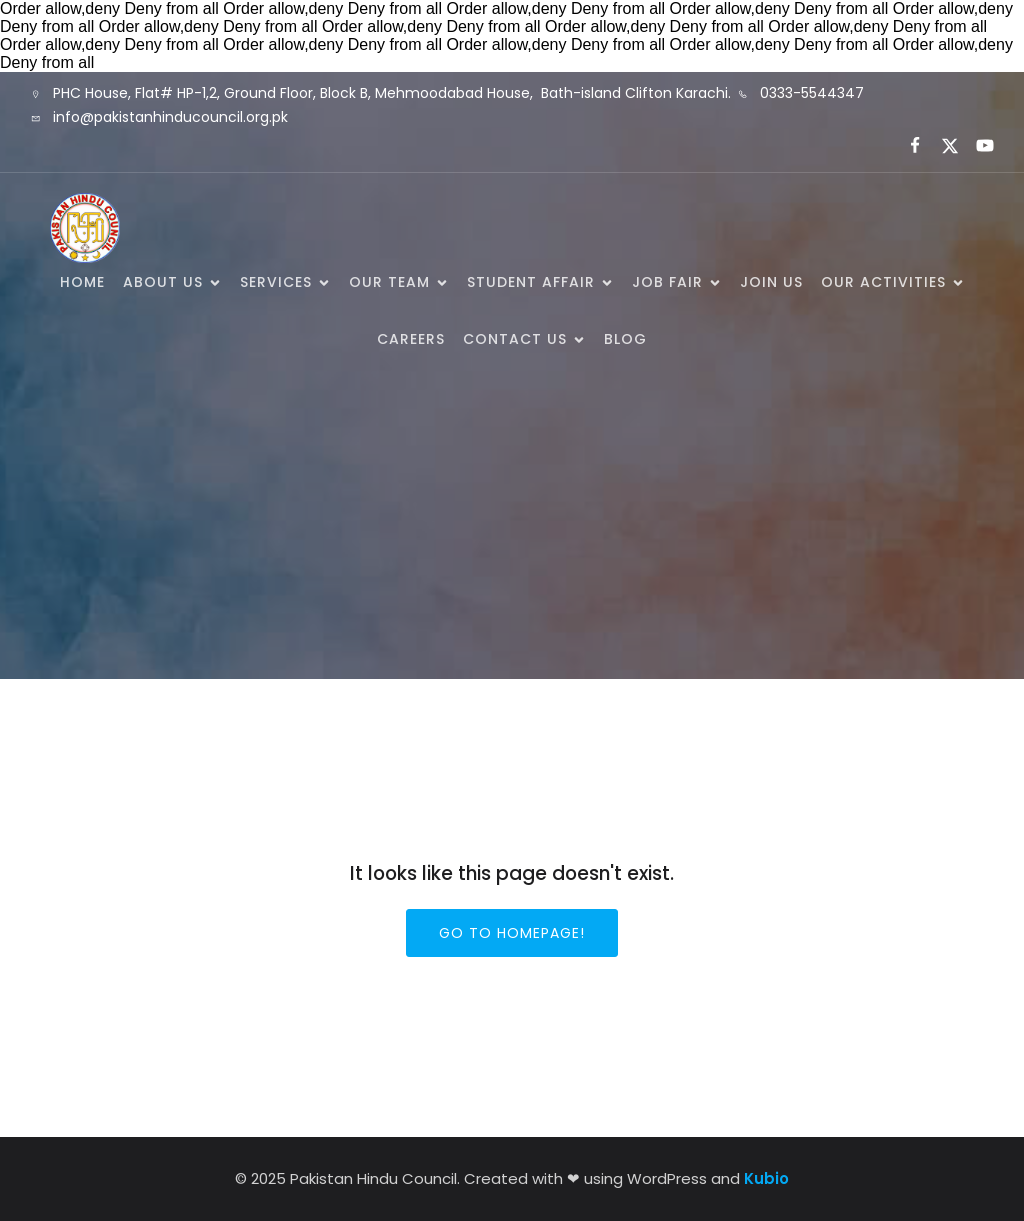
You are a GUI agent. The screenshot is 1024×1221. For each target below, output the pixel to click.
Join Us (771, 282)
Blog (625, 339)
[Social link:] (906, 146)
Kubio (766, 1178)
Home (82, 282)
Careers (411, 339)
